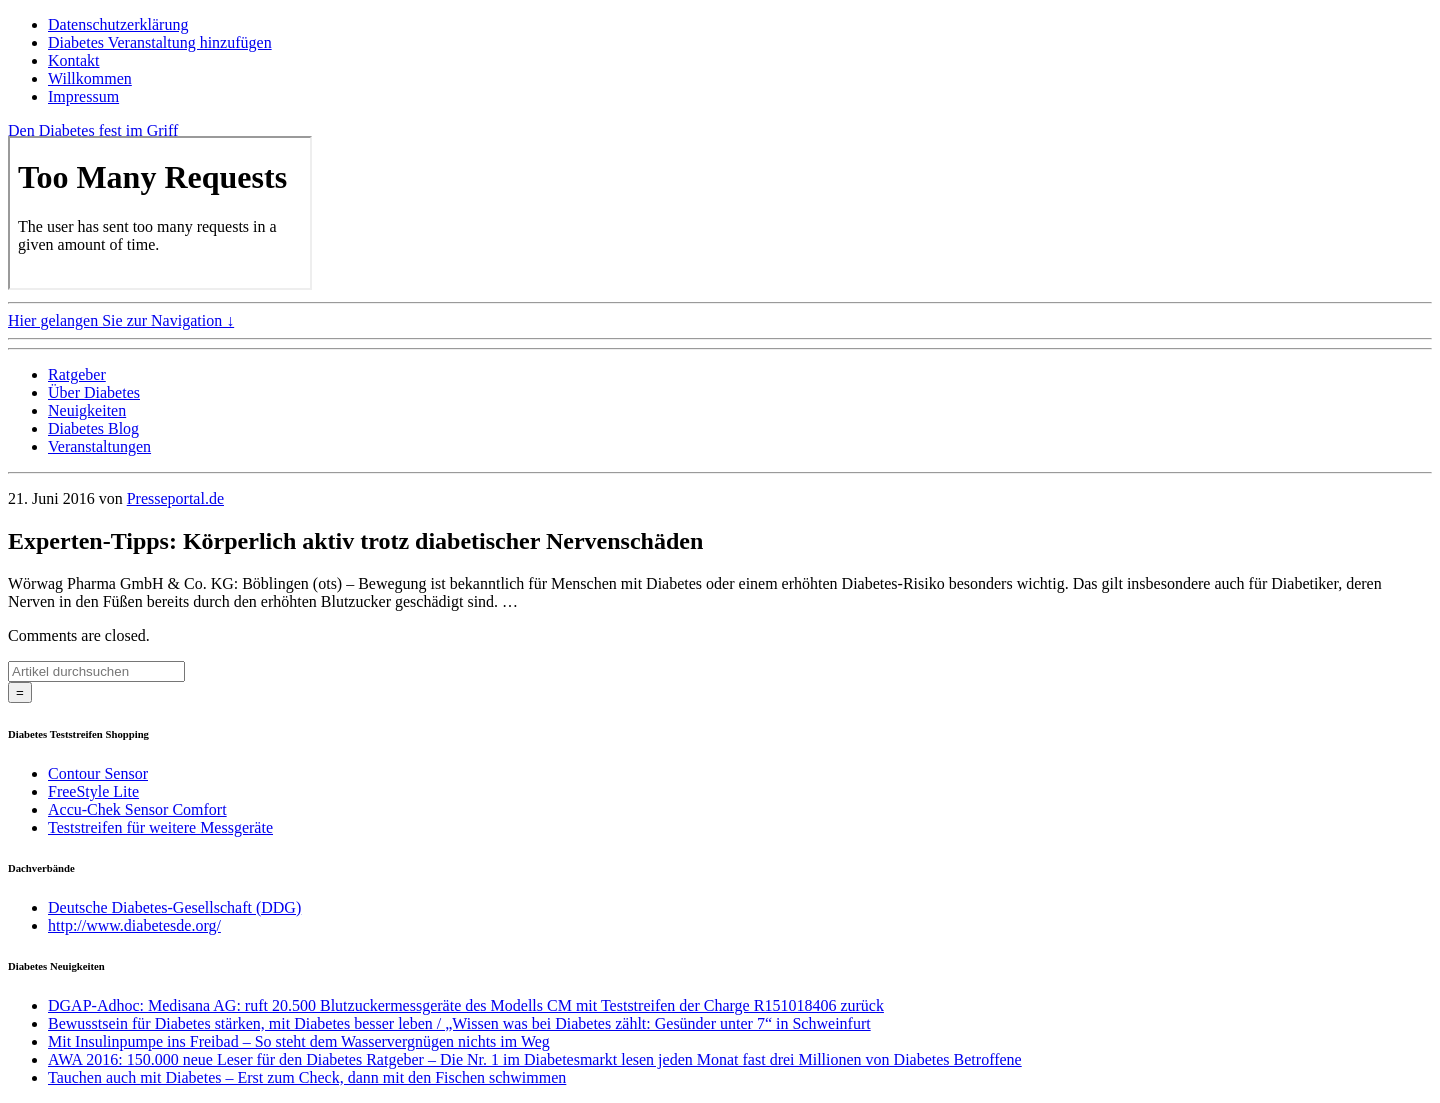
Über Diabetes (94, 392)
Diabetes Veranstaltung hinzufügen (160, 42)
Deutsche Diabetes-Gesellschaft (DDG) (174, 907)
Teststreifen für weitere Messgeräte (160, 827)
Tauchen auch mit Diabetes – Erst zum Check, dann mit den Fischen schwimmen (307, 1077)
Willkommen (90, 78)
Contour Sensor (98, 773)
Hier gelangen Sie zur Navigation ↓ (121, 320)
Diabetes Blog (93, 428)
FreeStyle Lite (93, 791)
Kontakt (74, 60)
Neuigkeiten (87, 410)
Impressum (83, 96)
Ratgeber (77, 374)
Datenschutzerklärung (118, 24)
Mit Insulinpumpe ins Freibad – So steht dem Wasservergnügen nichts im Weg (299, 1041)
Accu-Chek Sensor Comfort (137, 809)
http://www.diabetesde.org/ (134, 925)
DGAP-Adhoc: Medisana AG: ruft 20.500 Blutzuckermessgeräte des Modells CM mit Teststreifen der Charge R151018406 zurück (466, 1005)
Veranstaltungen (99, 446)
